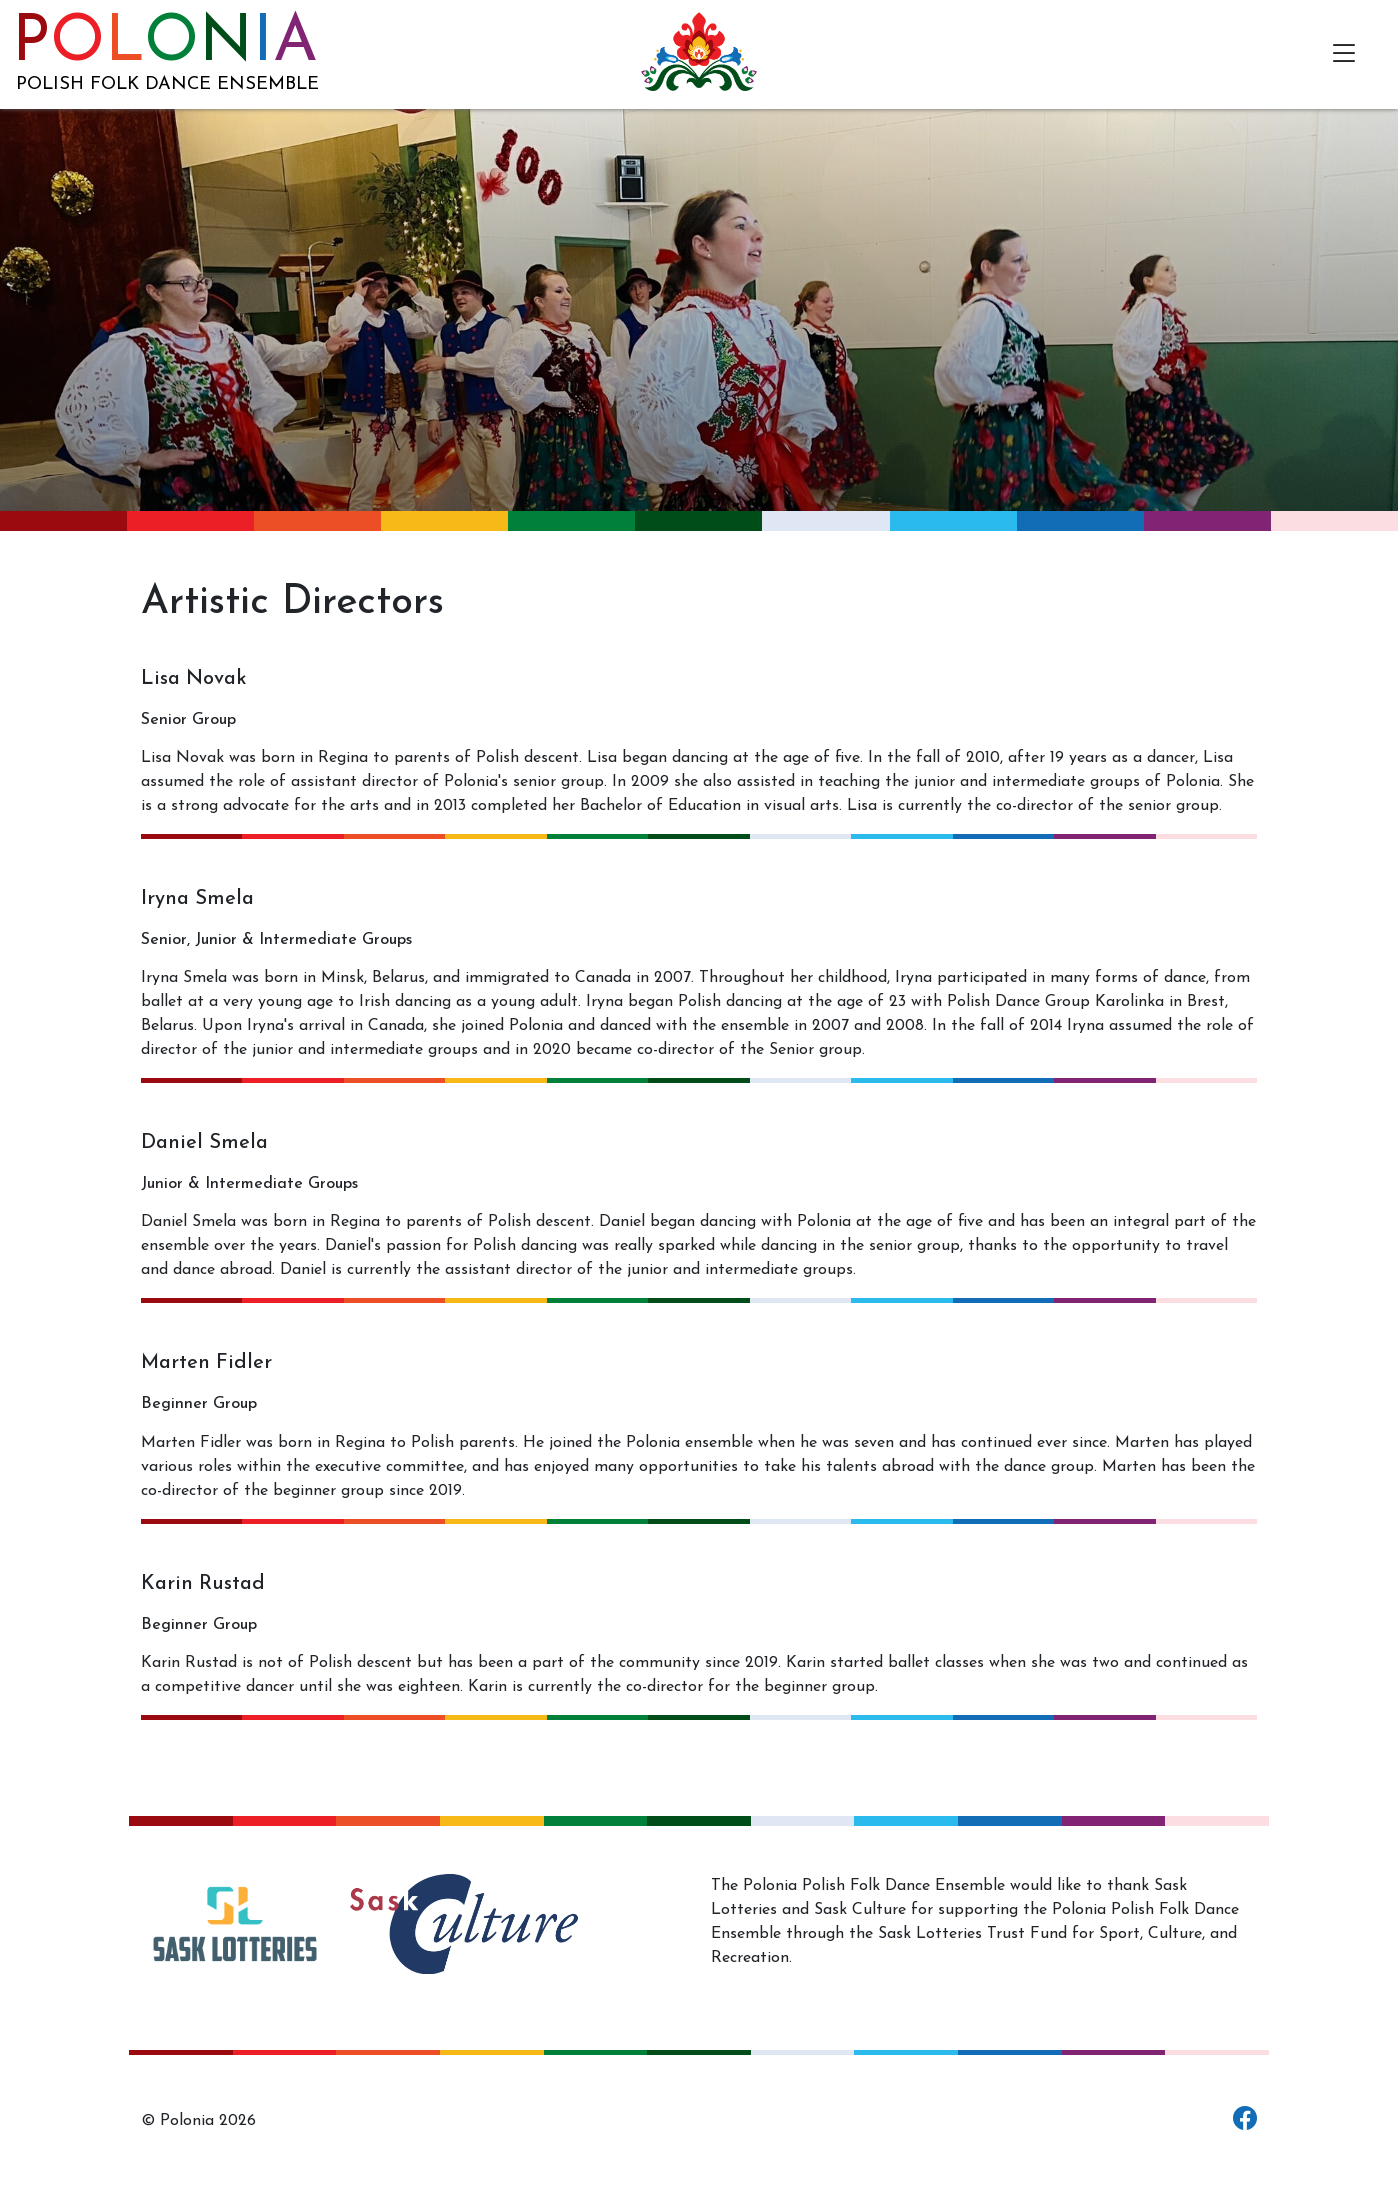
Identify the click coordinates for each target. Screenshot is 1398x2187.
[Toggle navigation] (1343, 54)
